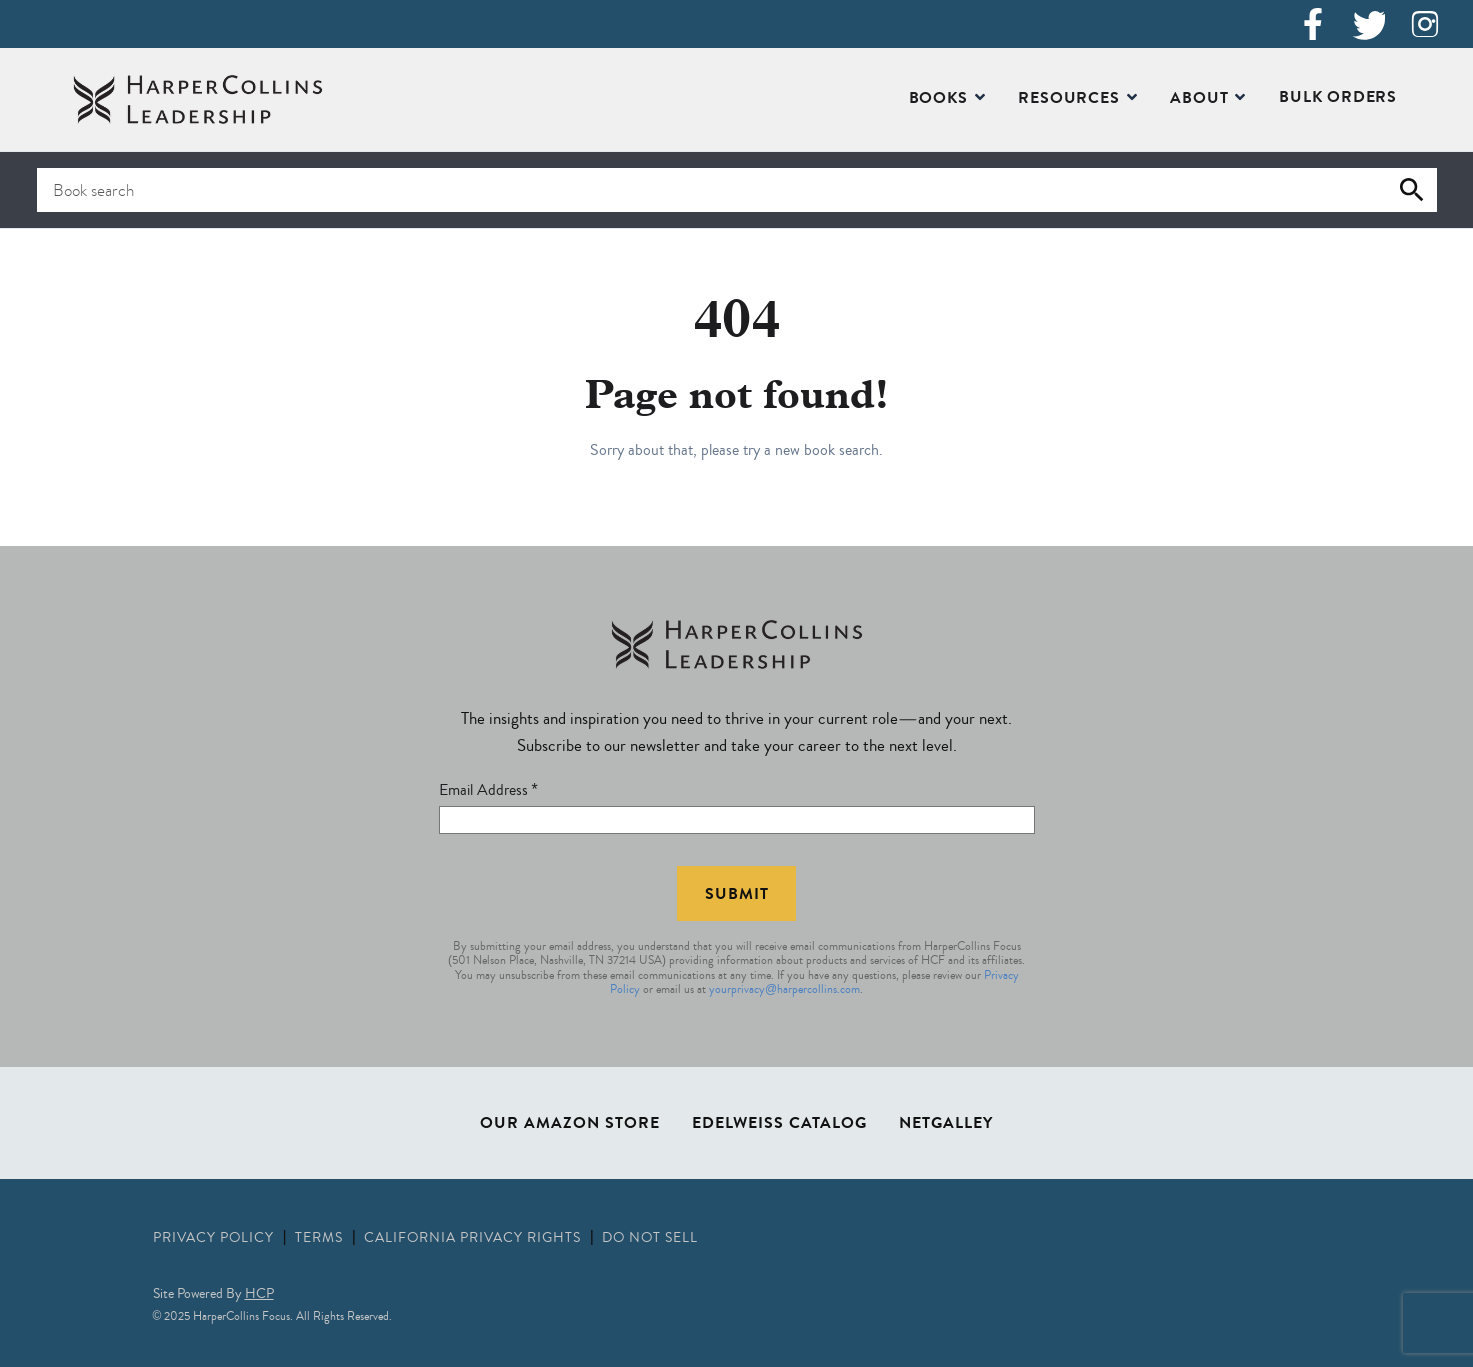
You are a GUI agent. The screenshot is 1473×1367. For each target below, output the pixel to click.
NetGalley (946, 1125)
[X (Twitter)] (1369, 24)
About (1199, 100)
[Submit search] (1412, 190)
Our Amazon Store (570, 1125)
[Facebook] (1313, 24)
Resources (1068, 100)
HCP (259, 1295)
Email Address (488, 792)
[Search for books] (737, 190)
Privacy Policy (215, 1239)
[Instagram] (1425, 24)
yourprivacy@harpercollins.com (784, 990)
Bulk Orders (1338, 99)
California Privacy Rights (474, 1239)
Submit (737, 896)
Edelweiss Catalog (779, 1125)
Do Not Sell (650, 1239)
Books (938, 100)
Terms (321, 1239)
